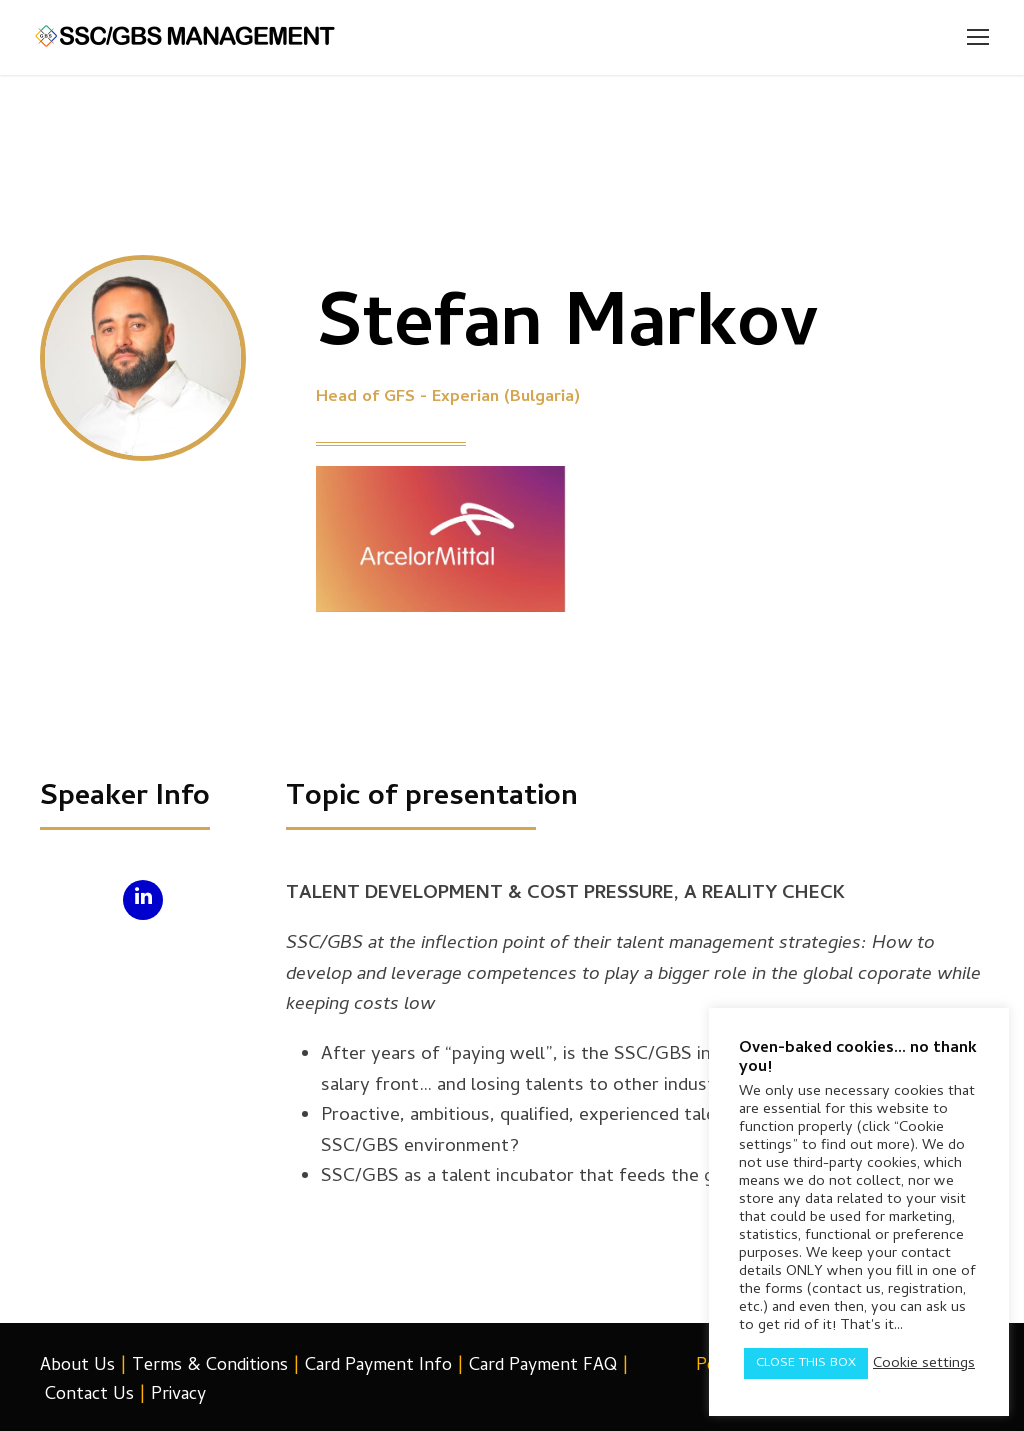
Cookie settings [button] (924, 1364)
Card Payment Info (378, 1366)
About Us (77, 1366)
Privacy (178, 1395)
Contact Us (89, 1395)
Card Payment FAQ (543, 1366)
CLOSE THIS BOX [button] (806, 1363)
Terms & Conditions (210, 1366)
